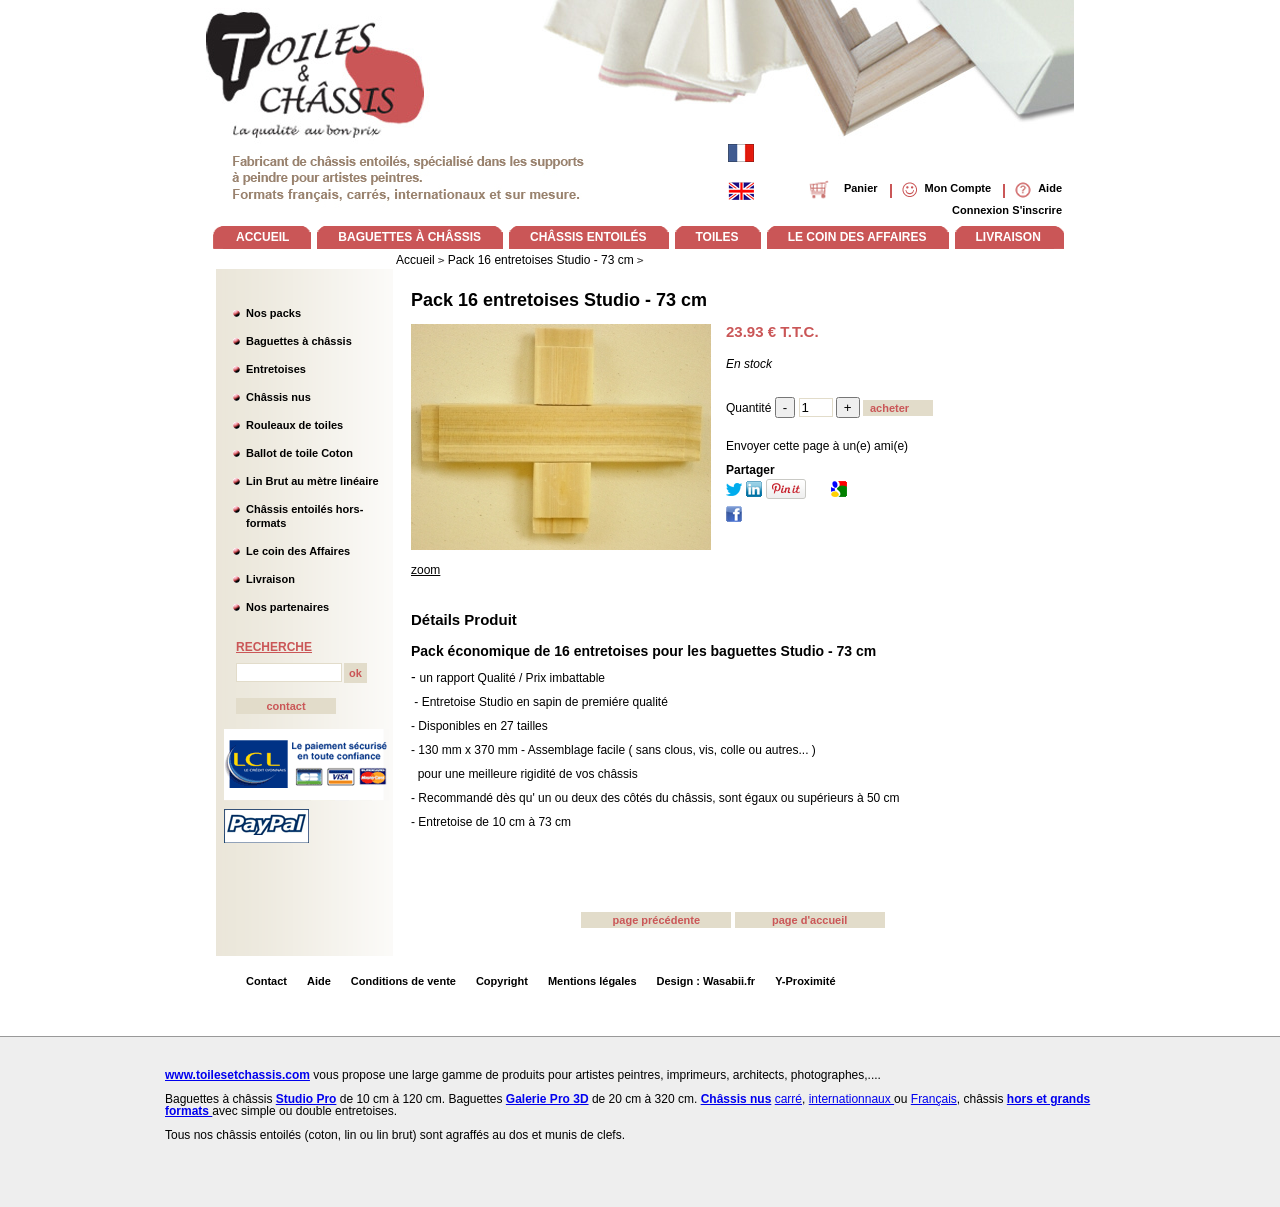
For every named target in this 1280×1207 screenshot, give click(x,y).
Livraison (270, 579)
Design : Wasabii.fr (706, 981)
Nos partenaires (287, 607)
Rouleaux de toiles (294, 425)
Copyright (502, 981)
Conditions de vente (403, 981)
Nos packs (273, 313)
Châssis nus (278, 397)
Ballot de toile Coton (299, 453)
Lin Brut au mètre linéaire (312, 481)
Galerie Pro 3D (547, 1099)
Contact (266, 981)
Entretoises (276, 369)
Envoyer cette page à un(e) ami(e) (817, 446)
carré (788, 1099)
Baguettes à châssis (299, 341)
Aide (319, 981)
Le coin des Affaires (298, 551)
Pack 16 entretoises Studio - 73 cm (559, 300)
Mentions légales (592, 981)
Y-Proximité (805, 981)
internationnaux (851, 1099)
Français (934, 1099)
